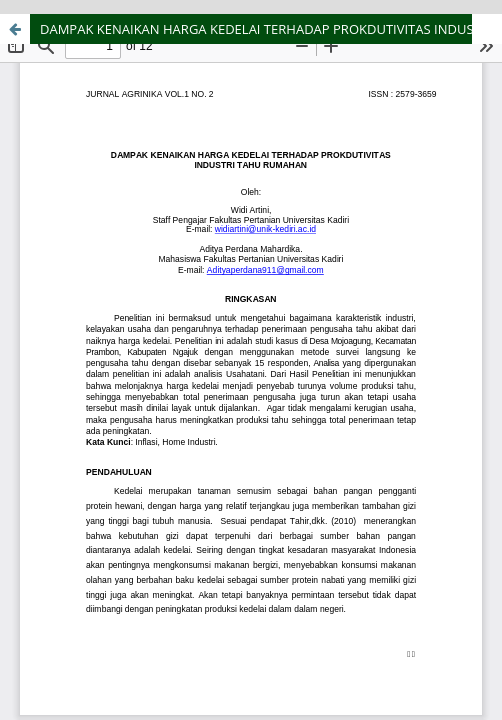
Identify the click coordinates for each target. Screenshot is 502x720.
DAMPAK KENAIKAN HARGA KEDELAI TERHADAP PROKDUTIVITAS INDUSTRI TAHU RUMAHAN (271, 29)
